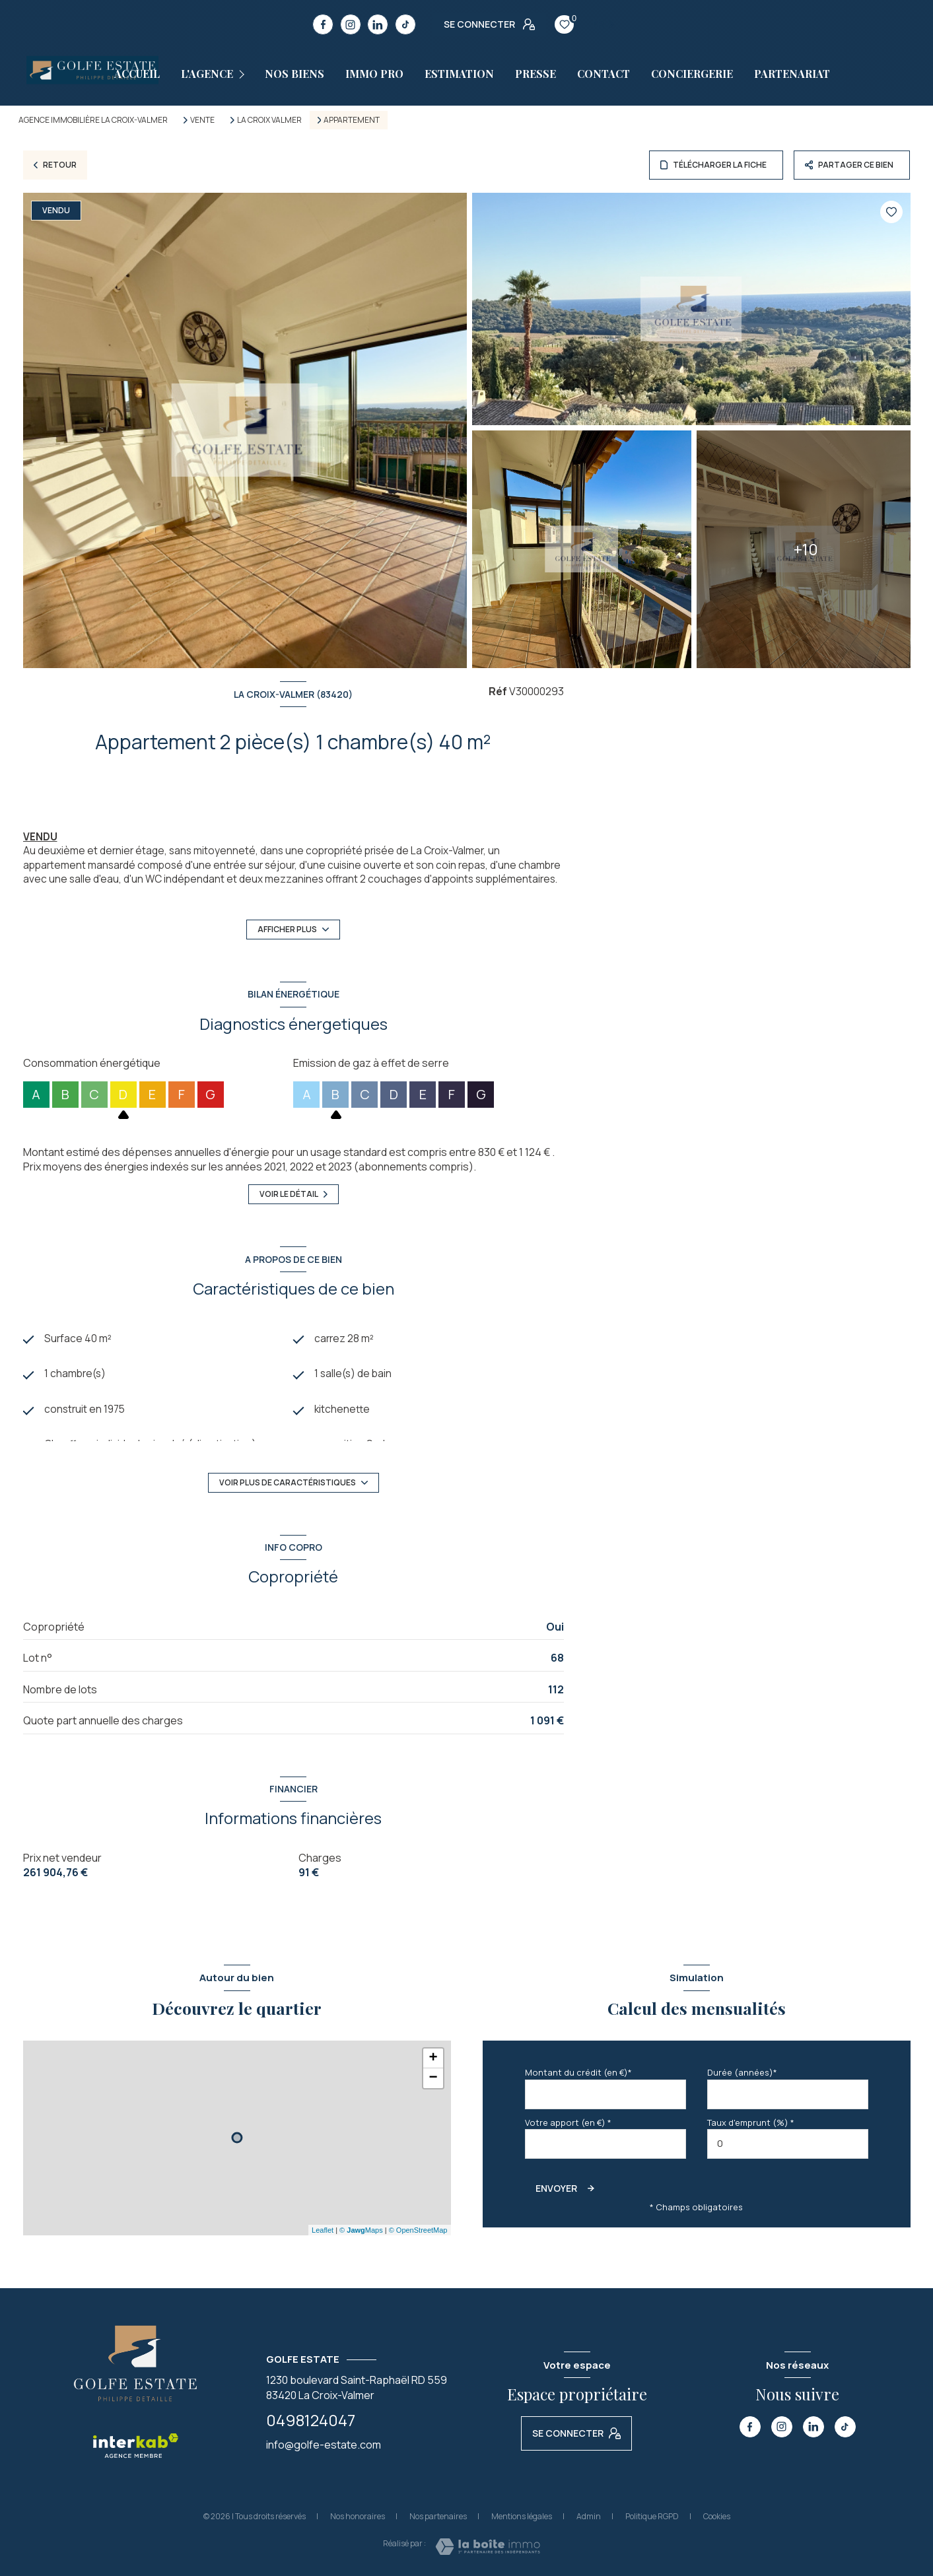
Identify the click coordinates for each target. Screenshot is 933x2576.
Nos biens (294, 74)
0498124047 (310, 2420)
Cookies (716, 2516)
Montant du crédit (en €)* (578, 2072)
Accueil (137, 74)
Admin (588, 2516)
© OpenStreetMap (418, 2230)
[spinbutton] (787, 2144)
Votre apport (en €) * (568, 2122)
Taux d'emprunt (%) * (750, 2122)
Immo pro (374, 74)
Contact (603, 74)
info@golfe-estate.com (323, 2444)
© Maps (361, 2230)
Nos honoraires (357, 2516)
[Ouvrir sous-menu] (244, 74)
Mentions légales (521, 2516)
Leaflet (322, 2230)
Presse (535, 74)
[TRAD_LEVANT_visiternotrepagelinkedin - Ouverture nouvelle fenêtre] (377, 24)
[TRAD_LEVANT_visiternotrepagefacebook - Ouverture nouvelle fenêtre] (322, 24)
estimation (459, 74)
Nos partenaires (438, 2516)
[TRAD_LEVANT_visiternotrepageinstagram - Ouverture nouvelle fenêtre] (350, 24)
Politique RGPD (652, 2516)
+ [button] (433, 2058)
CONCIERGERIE (692, 74)
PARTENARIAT (792, 74)
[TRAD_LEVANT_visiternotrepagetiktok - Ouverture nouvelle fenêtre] (405, 24)
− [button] (433, 2078)
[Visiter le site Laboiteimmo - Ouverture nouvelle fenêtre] (487, 2546)
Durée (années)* (742, 2072)
